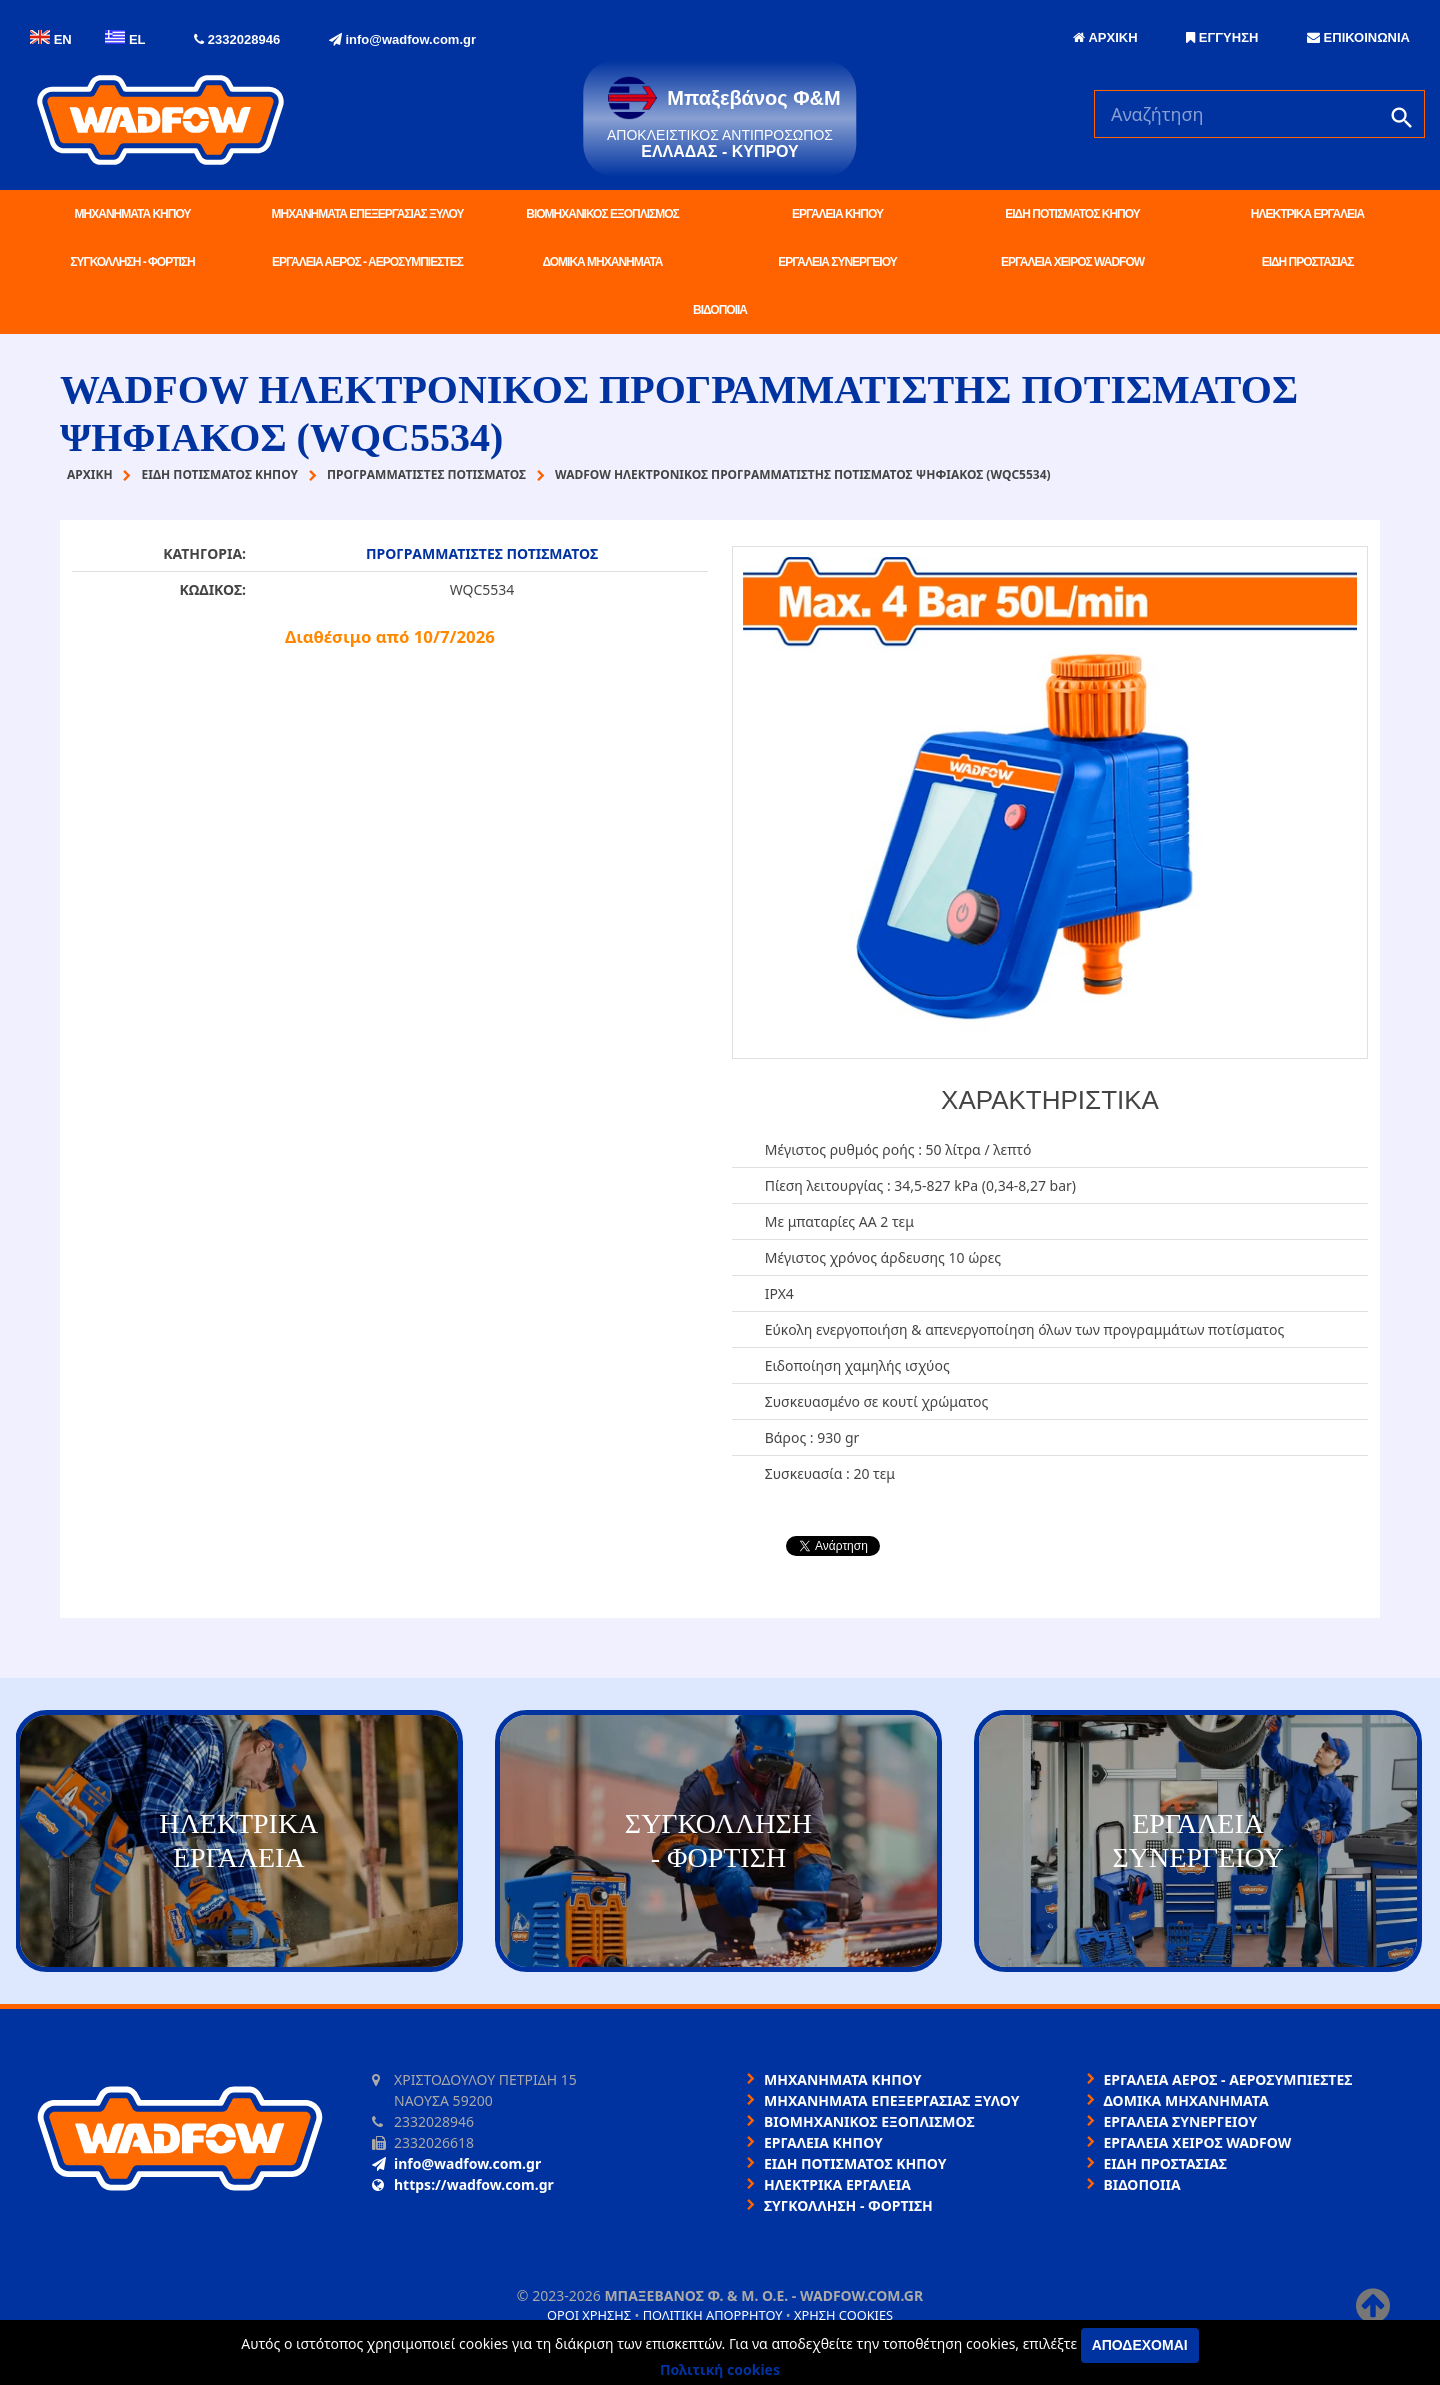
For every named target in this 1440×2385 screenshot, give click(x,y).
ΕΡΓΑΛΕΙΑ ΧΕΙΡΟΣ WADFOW (1072, 262)
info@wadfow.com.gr (402, 39)
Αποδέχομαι (1140, 2345)
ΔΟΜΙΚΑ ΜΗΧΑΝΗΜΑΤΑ (602, 262)
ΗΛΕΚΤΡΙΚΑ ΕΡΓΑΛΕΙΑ (1307, 214)
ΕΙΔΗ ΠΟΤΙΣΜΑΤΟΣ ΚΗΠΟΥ (1072, 214)
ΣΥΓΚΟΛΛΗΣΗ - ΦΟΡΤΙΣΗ (132, 262)
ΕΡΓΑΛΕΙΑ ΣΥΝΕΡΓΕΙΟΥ (837, 262)
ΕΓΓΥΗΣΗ (1222, 37)
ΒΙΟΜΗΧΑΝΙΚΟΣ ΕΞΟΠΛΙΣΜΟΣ (602, 214)
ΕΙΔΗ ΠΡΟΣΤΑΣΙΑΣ (1308, 262)
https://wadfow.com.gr (463, 2184)
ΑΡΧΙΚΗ (1105, 37)
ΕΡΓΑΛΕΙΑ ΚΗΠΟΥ (837, 214)
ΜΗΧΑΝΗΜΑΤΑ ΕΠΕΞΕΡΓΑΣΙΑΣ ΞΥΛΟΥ (368, 214)
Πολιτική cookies (720, 2369)
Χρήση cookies (843, 2315)
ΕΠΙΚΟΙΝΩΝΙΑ (1358, 37)
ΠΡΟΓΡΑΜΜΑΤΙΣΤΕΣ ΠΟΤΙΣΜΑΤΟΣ (482, 553)
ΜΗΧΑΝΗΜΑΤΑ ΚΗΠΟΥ (133, 214)
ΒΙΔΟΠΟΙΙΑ (720, 310)
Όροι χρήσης (589, 2315)
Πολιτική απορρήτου (713, 2315)
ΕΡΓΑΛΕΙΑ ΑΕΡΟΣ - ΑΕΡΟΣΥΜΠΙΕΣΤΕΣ (367, 262)
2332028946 (237, 39)
